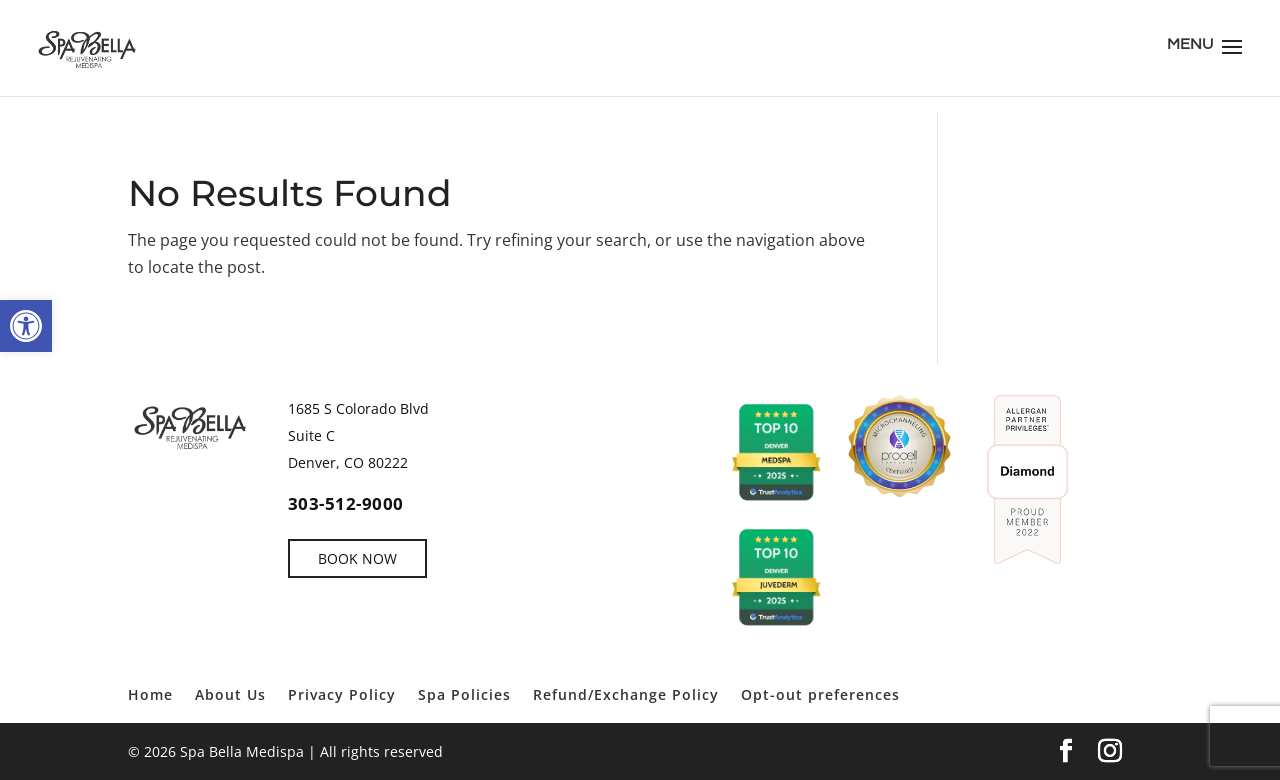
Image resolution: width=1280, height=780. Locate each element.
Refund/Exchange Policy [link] (626, 694)
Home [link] (150, 694)
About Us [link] (230, 694)
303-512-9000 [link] (346, 503)
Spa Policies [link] (464, 694)
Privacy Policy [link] (342, 694)
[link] (26, 326)
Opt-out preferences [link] (820, 694)
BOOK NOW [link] (357, 558)
